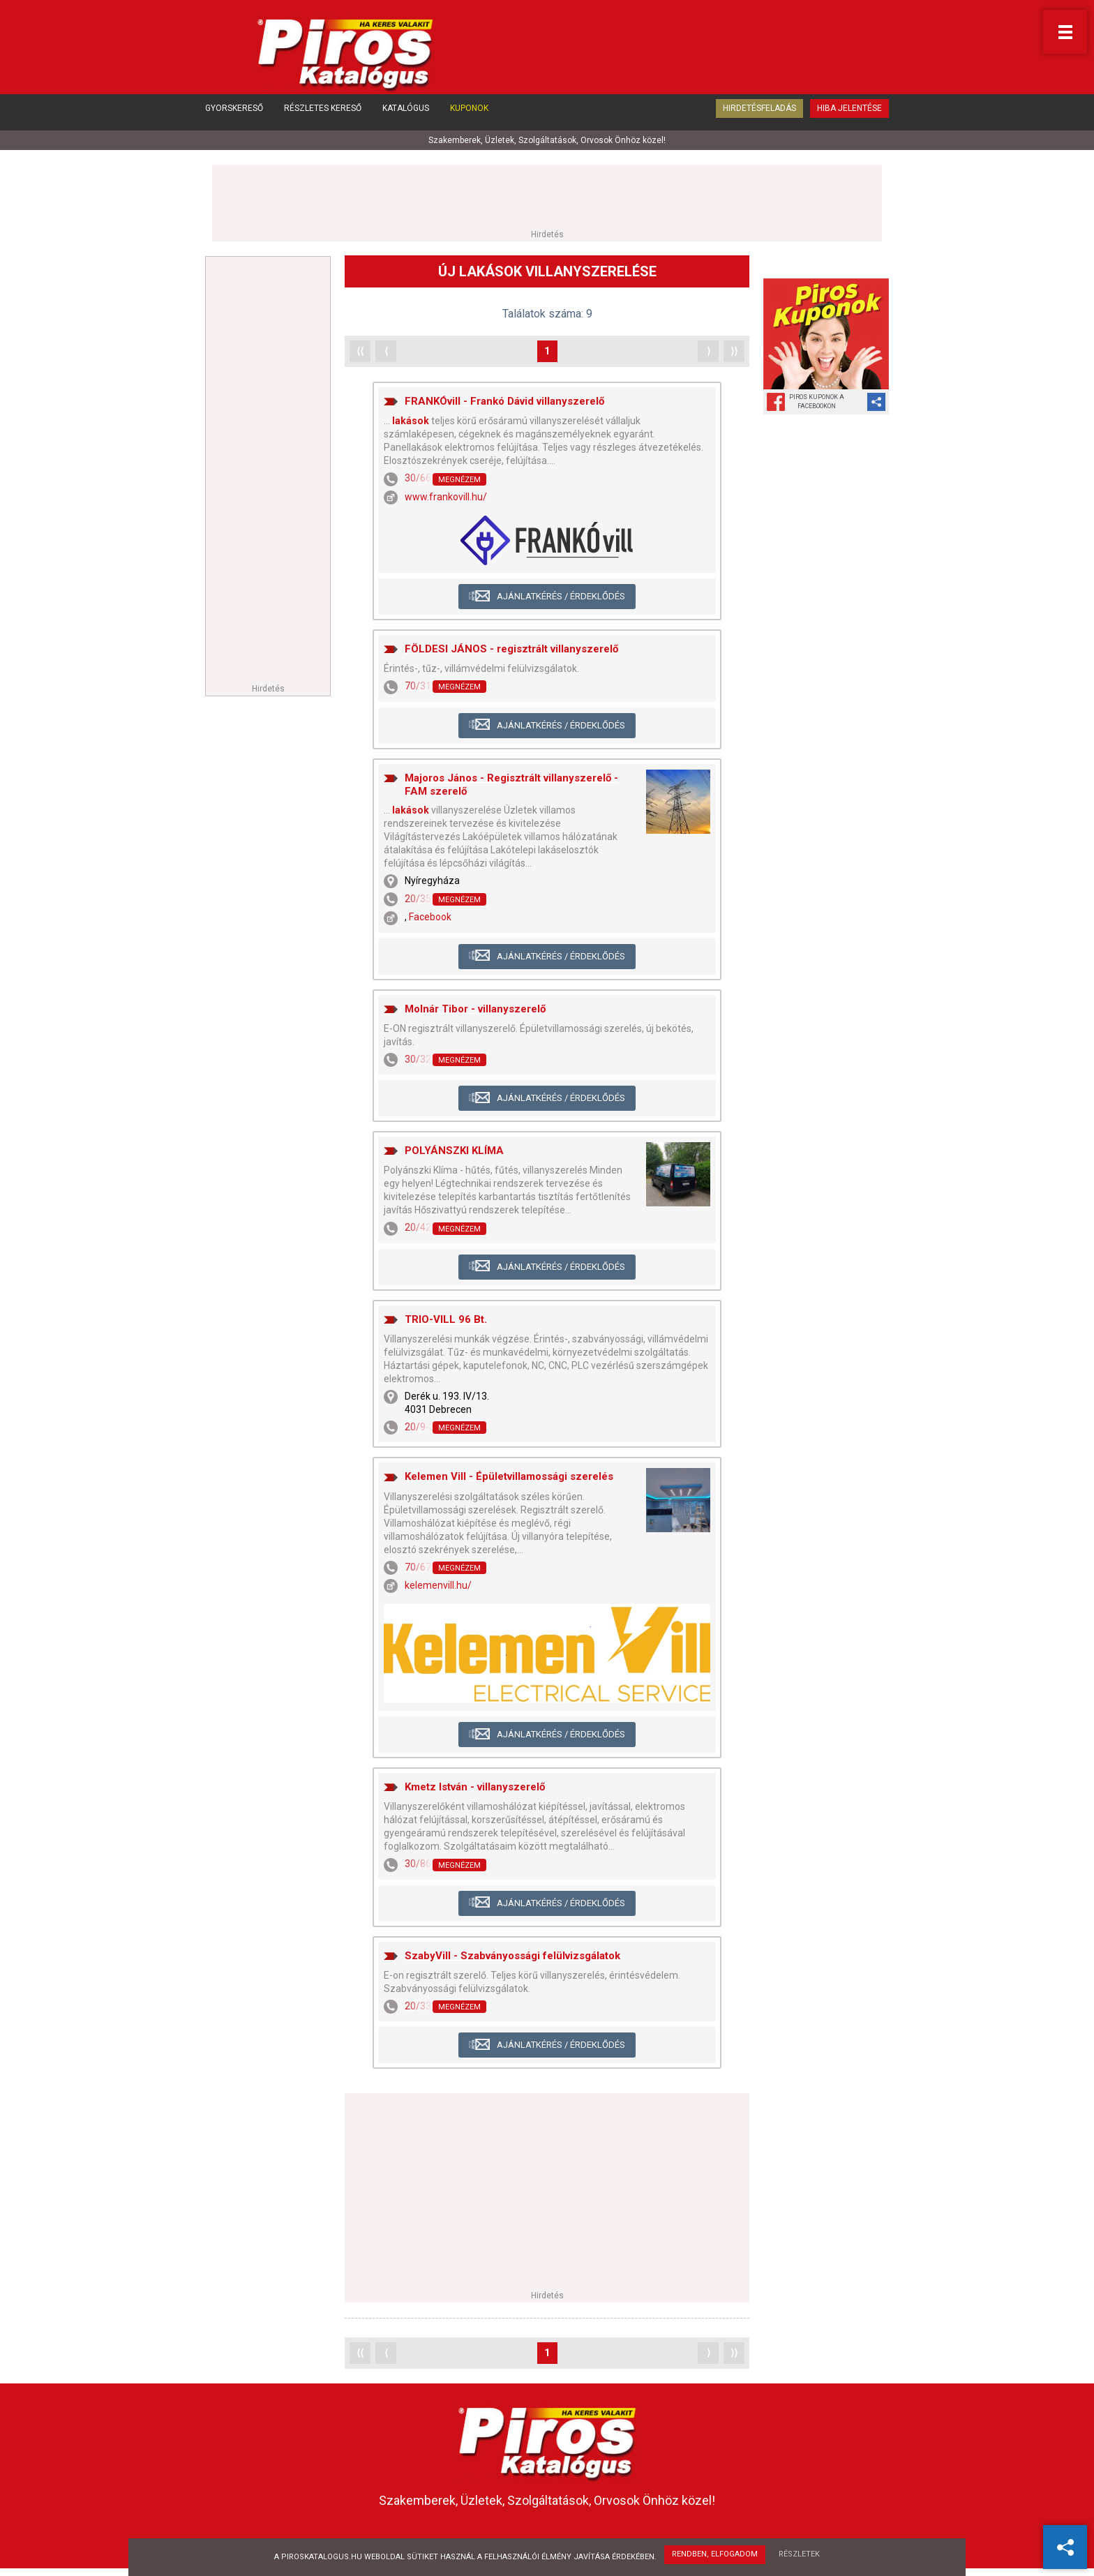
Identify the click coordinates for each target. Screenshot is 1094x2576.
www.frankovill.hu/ (446, 497)
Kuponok (469, 117)
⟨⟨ (360, 351)
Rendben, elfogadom (714, 2555)
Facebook (430, 918)
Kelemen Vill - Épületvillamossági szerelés (509, 1478)
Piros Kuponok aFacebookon (816, 402)
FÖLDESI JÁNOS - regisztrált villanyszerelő (511, 649)
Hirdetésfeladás (759, 117)
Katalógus (405, 117)
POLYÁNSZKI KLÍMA (454, 1151)
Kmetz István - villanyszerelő (475, 1787)
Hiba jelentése (849, 117)
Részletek (800, 2555)
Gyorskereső (234, 117)
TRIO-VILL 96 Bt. (446, 1320)
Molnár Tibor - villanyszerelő (475, 1009)
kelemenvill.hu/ (438, 1586)
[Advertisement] (547, 196)
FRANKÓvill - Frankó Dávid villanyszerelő (504, 402)
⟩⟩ (733, 351)
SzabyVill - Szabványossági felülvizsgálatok (512, 1956)
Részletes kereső (322, 117)
